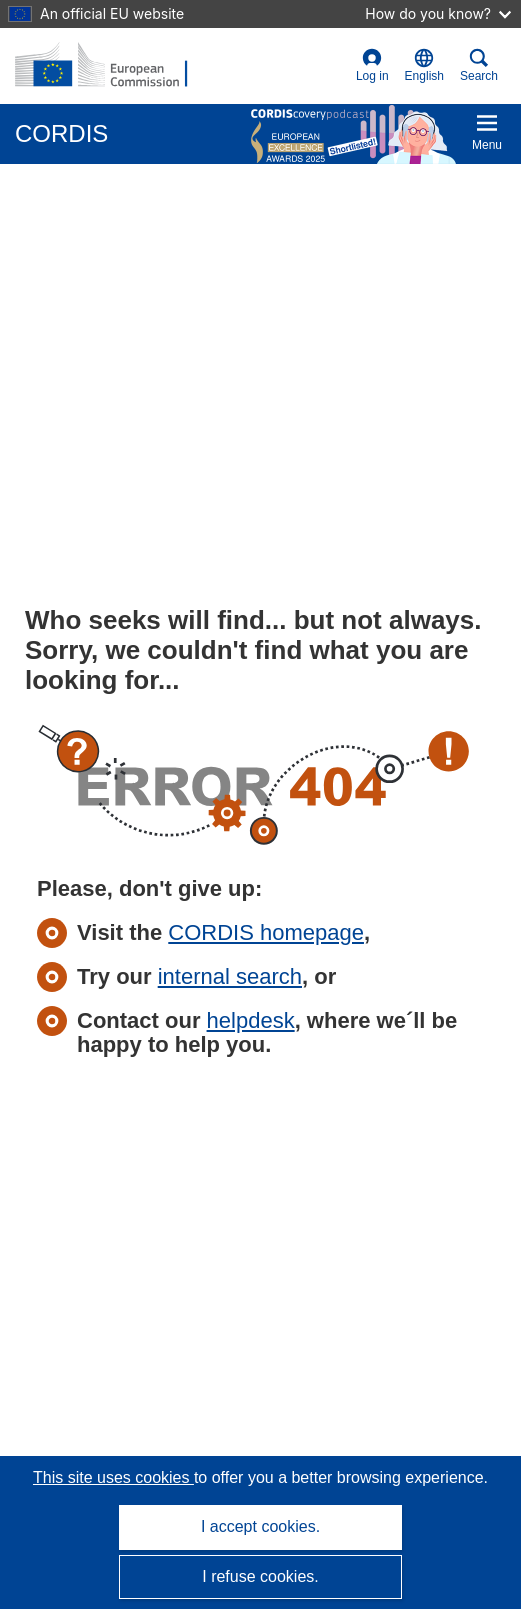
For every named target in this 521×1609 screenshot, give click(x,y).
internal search (230, 976)
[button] (424, 66)
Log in (372, 65)
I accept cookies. (260, 1526)
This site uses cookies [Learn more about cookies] (113, 1477)
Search (479, 65)
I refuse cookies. (260, 1576)
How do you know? (438, 13)
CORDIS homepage (266, 932)
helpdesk (251, 1020)
